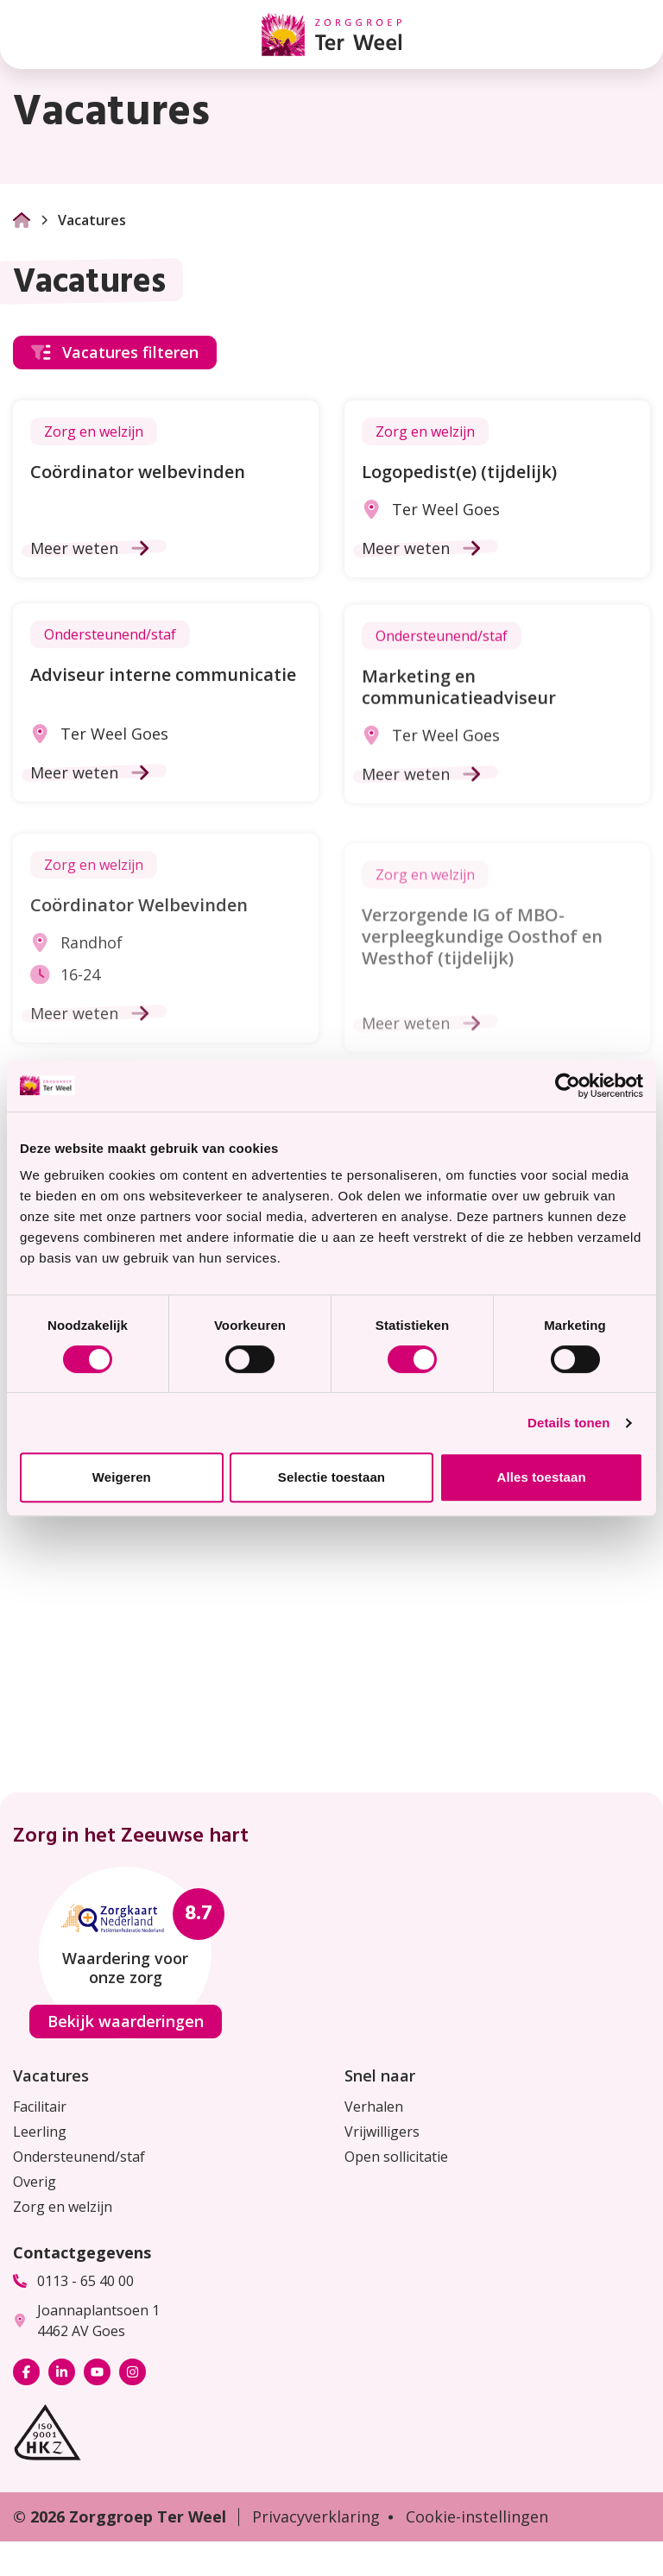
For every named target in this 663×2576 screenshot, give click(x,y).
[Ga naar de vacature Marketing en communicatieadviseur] (497, 729)
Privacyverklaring (316, 2516)
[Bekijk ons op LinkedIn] (61, 2372)
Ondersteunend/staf (79, 2156)
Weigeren (121, 1477)
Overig (34, 2181)
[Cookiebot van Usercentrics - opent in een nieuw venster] (567, 1086)
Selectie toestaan (331, 1477)
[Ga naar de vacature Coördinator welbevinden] (166, 488)
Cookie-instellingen (477, 2516)
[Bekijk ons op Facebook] (26, 2372)
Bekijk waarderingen (125, 2021)
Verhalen (373, 2106)
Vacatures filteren (115, 352)
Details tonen (568, 1422)
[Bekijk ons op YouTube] (97, 2372)
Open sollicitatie (396, 2156)
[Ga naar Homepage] (21, 220)
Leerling (39, 2131)
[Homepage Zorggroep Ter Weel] (331, 34)
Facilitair (39, 2106)
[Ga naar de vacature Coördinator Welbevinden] (166, 974)
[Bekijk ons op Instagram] (132, 2372)
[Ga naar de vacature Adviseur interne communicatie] (166, 713)
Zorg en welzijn (62, 2206)
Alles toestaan (541, 1477)
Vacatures (51, 2075)
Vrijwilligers (382, 2131)
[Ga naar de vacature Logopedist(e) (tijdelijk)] (497, 488)
